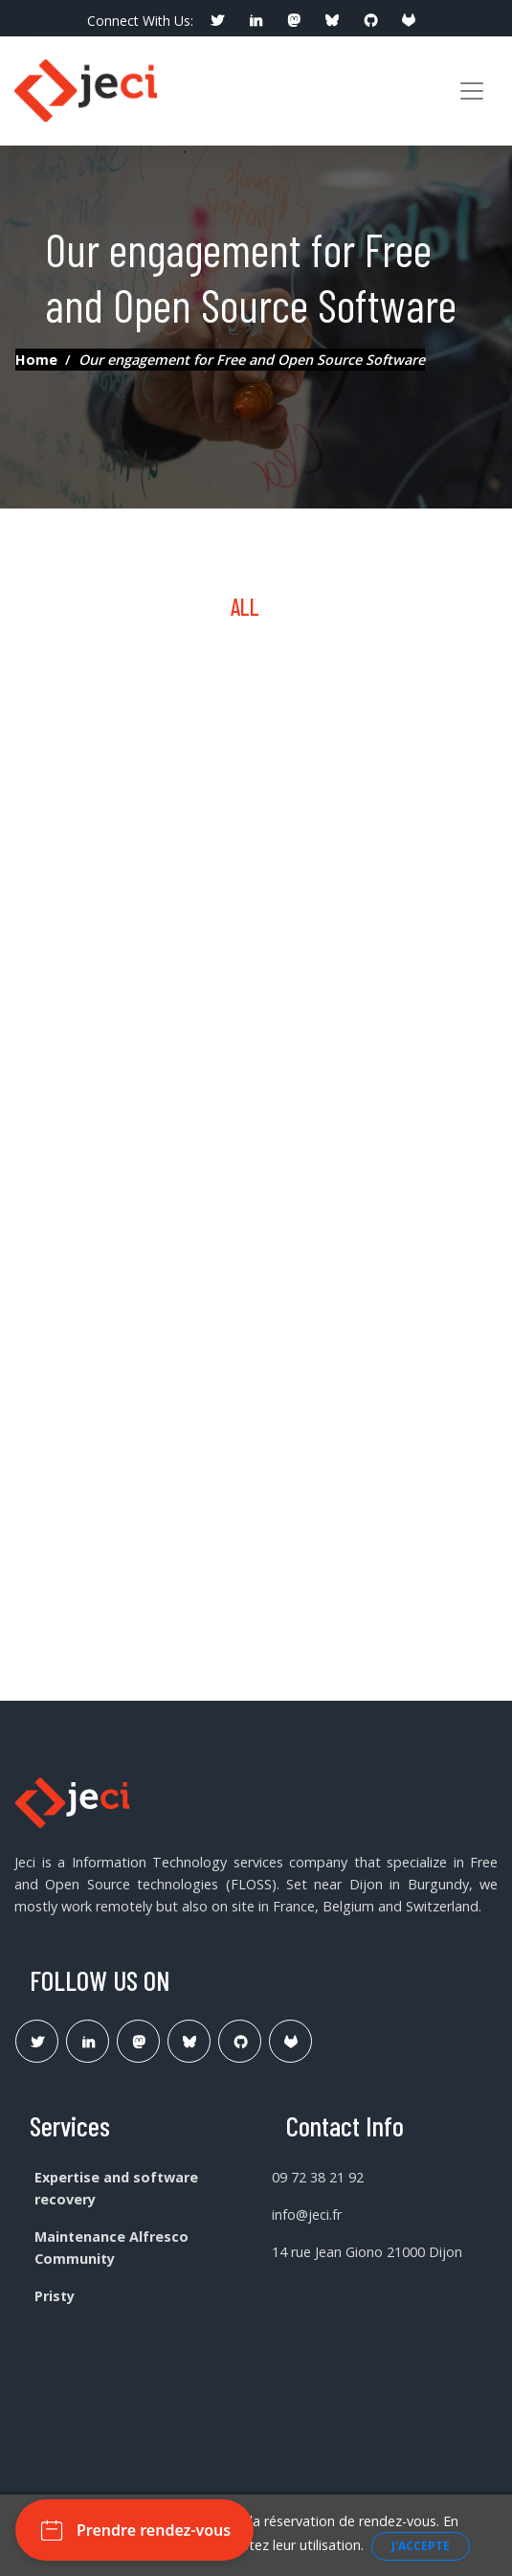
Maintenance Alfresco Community (111, 2247)
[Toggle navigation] (472, 91)
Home (36, 359)
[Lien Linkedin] (87, 2041)
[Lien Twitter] (36, 2041)
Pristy (54, 2296)
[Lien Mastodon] (138, 2041)
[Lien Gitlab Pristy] (290, 2041)
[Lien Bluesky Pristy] (189, 2041)
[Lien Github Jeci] (239, 2041)
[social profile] (217, 21)
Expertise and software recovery (116, 2188)
